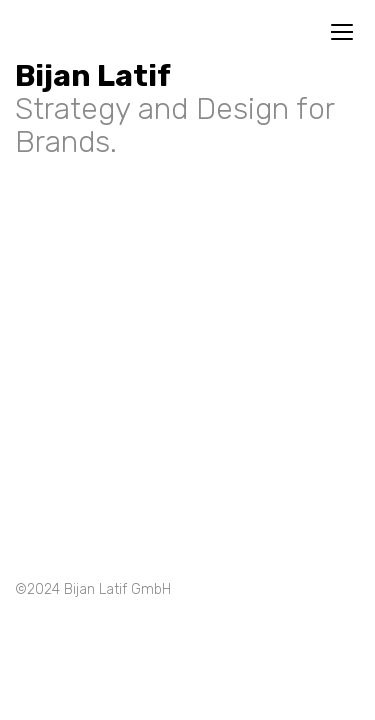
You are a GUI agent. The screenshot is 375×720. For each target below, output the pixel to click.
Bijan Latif (93, 76)
